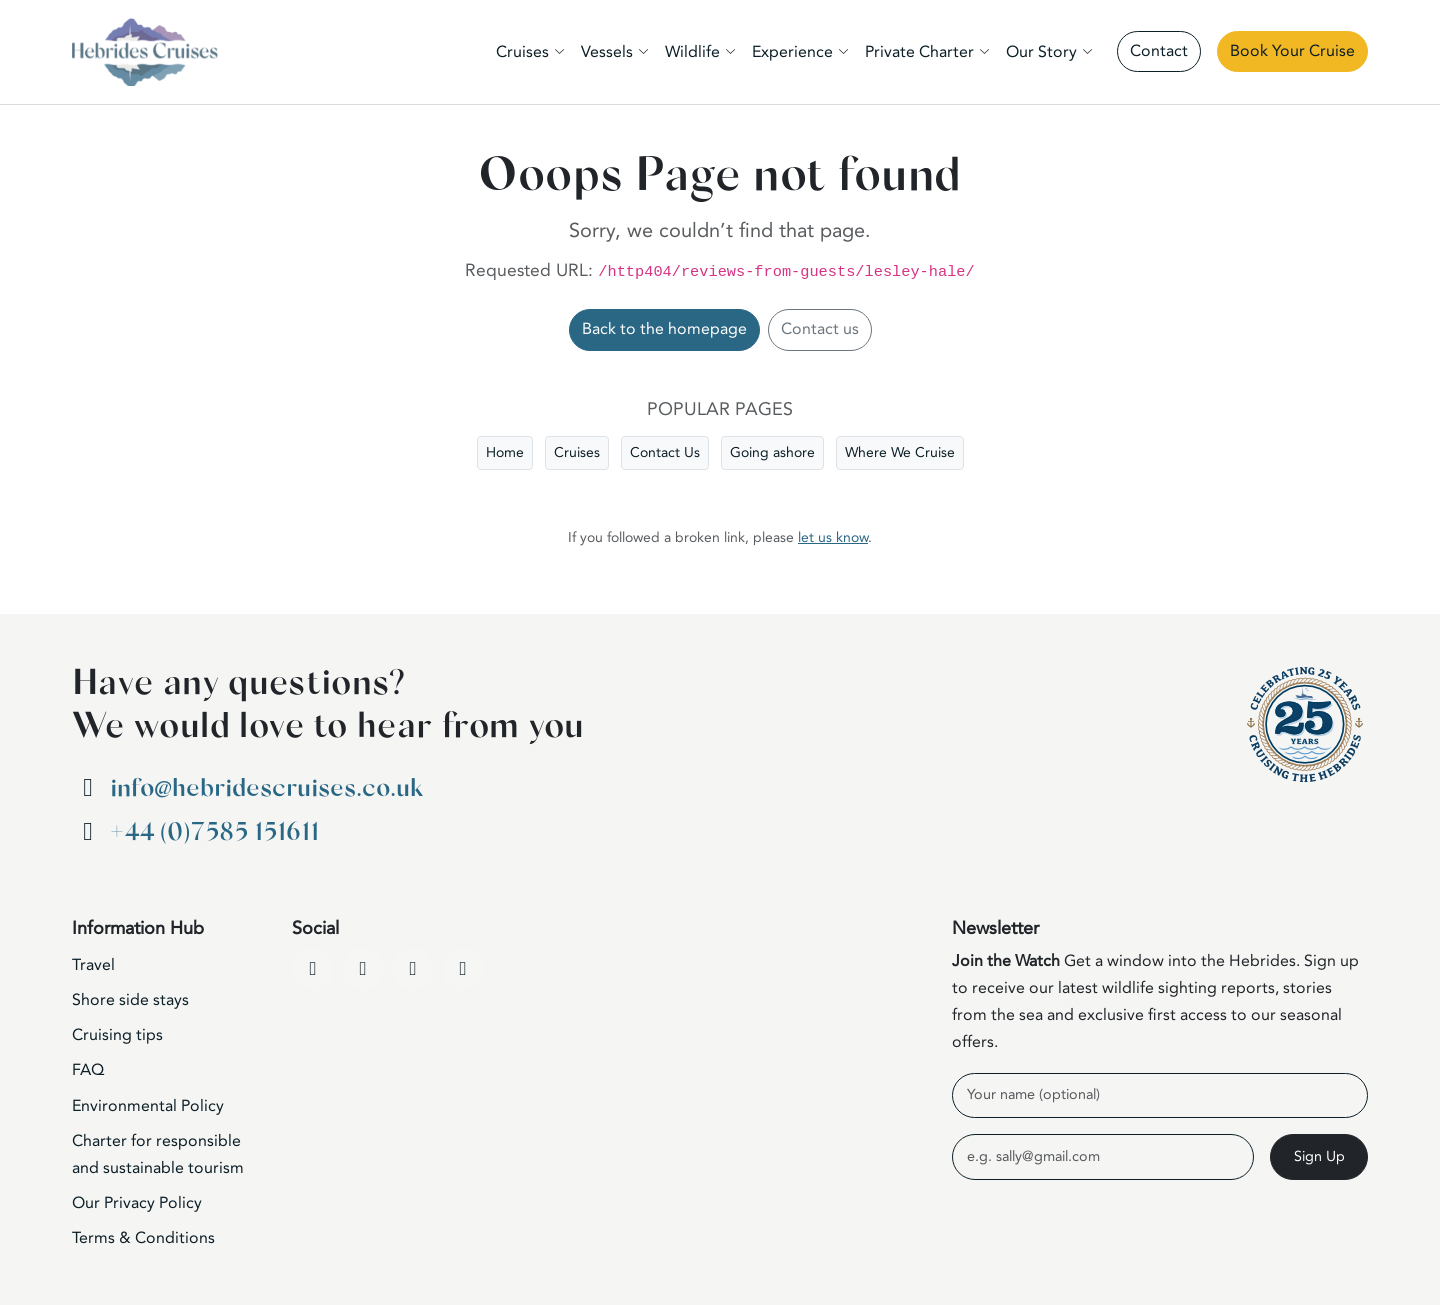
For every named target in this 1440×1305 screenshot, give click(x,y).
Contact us (820, 329)
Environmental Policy (148, 1106)
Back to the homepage (664, 329)
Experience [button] (792, 52)
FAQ (88, 1070)
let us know (833, 537)
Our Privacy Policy (137, 1203)
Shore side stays (130, 1000)
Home (505, 452)
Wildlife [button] (692, 52)
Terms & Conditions (143, 1238)
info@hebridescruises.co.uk (266, 788)
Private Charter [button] (919, 52)
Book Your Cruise (1292, 51)
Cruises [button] (522, 52)
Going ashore (772, 452)
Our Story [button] (1041, 52)
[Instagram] (413, 969)
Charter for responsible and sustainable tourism (158, 1154)
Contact (1159, 51)
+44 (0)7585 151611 (214, 832)
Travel (93, 965)
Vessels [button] (607, 52)
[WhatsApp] (463, 969)
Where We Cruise (900, 452)
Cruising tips (117, 1035)
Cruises (577, 452)
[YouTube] (363, 969)
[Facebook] (313, 969)
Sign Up (1319, 1156)
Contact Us (665, 452)
